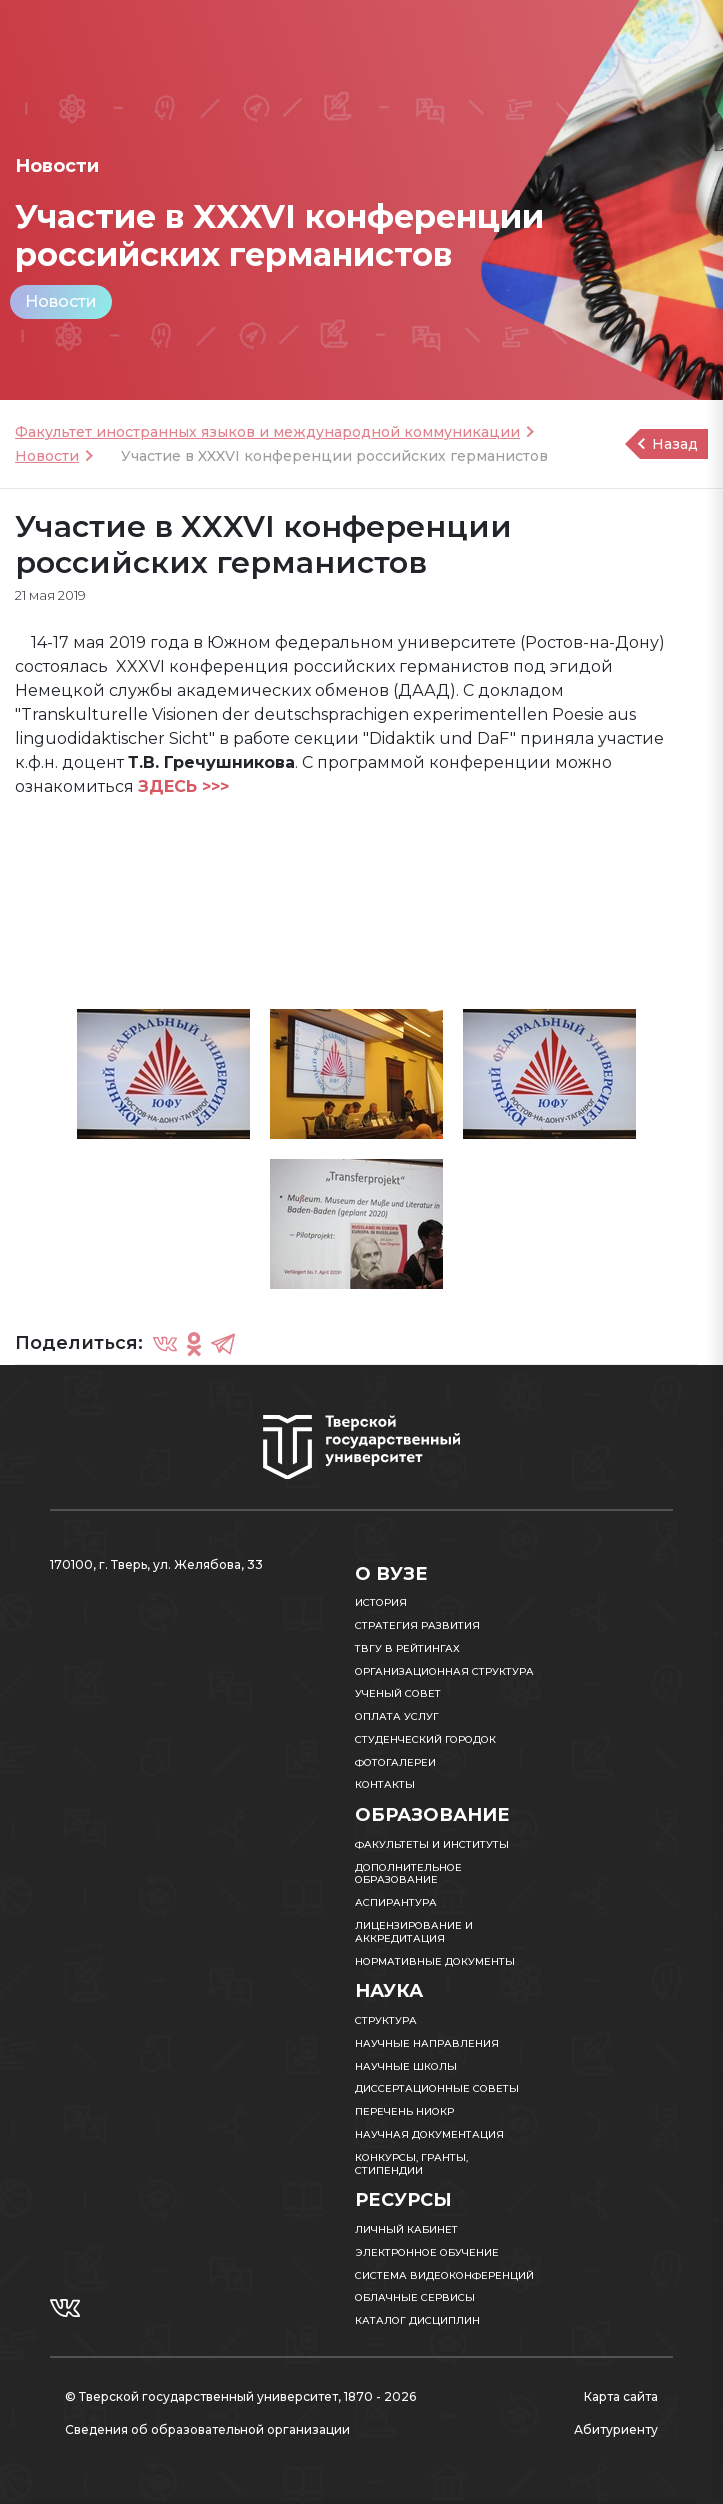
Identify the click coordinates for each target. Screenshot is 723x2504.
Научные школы (406, 2066)
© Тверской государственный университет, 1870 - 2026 (240, 2396)
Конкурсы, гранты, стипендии (411, 2164)
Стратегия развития (417, 1625)
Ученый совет (398, 1693)
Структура (386, 2020)
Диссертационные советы (437, 2088)
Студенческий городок (425, 1739)
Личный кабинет (406, 2229)
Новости (61, 301)
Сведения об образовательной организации (207, 2429)
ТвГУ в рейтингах (407, 1648)
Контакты (385, 1784)
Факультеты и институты (432, 1844)
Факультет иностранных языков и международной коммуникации (267, 432)
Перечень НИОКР (404, 2111)
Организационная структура (444, 1671)
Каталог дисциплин (417, 2320)
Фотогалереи (395, 1762)
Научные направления (427, 2043)
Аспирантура (396, 1902)
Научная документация (429, 2134)
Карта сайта (621, 2396)
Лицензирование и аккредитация (414, 1932)
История (381, 1602)
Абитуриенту (616, 2429)
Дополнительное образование (408, 1874)
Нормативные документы (435, 1961)
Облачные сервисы (415, 2297)
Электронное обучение (427, 2252)
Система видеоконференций (444, 2275)
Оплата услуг (397, 1716)
